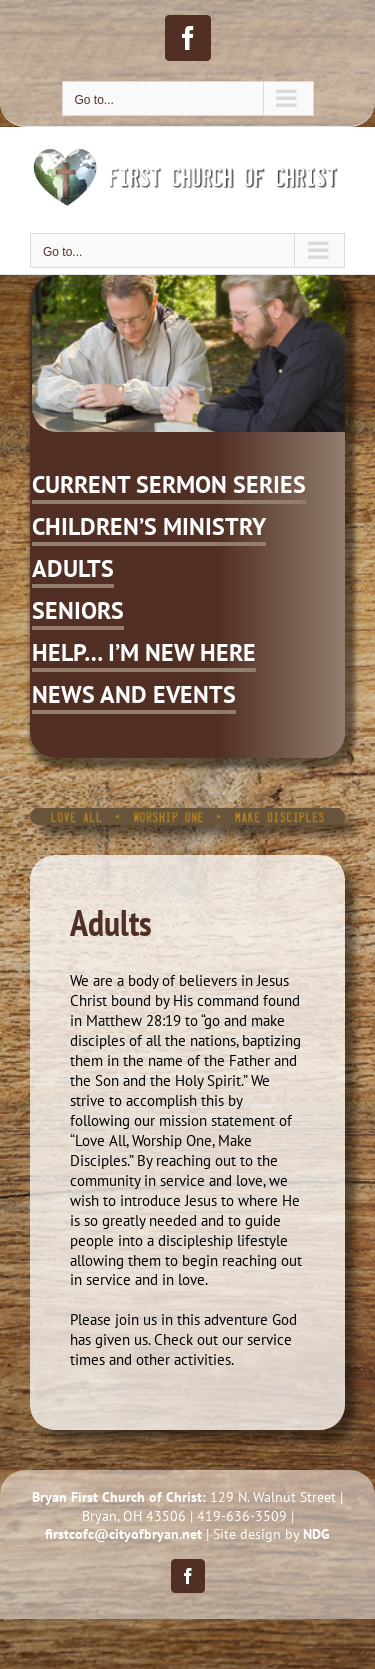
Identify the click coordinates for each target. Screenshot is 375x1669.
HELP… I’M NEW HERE (144, 652)
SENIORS (78, 610)
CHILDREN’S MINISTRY (149, 526)
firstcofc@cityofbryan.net (123, 1534)
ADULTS (73, 568)
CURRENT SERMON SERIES (169, 484)
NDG (316, 1534)
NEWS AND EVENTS (134, 694)
